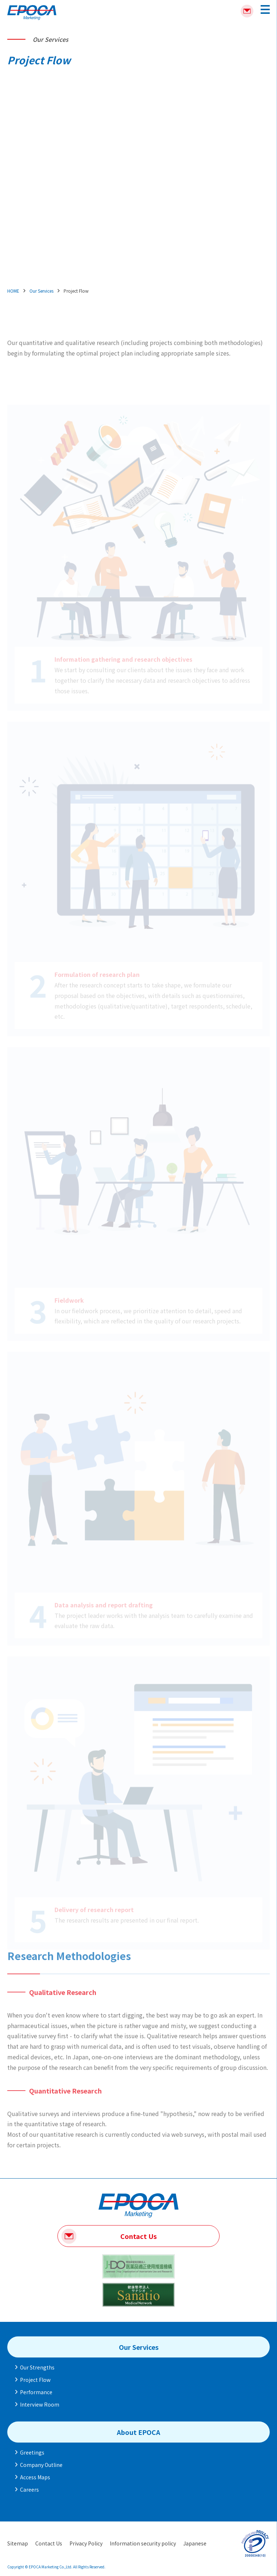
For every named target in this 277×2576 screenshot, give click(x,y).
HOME (13, 291)
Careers (29, 2489)
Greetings (32, 2452)
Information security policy (143, 2543)
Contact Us (138, 2236)
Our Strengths (37, 2367)
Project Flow (35, 2379)
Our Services (41, 291)
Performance (36, 2392)
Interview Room (39, 2404)
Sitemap (17, 2543)
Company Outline (41, 2464)
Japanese (194, 2543)
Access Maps (35, 2477)
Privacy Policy (86, 2543)
